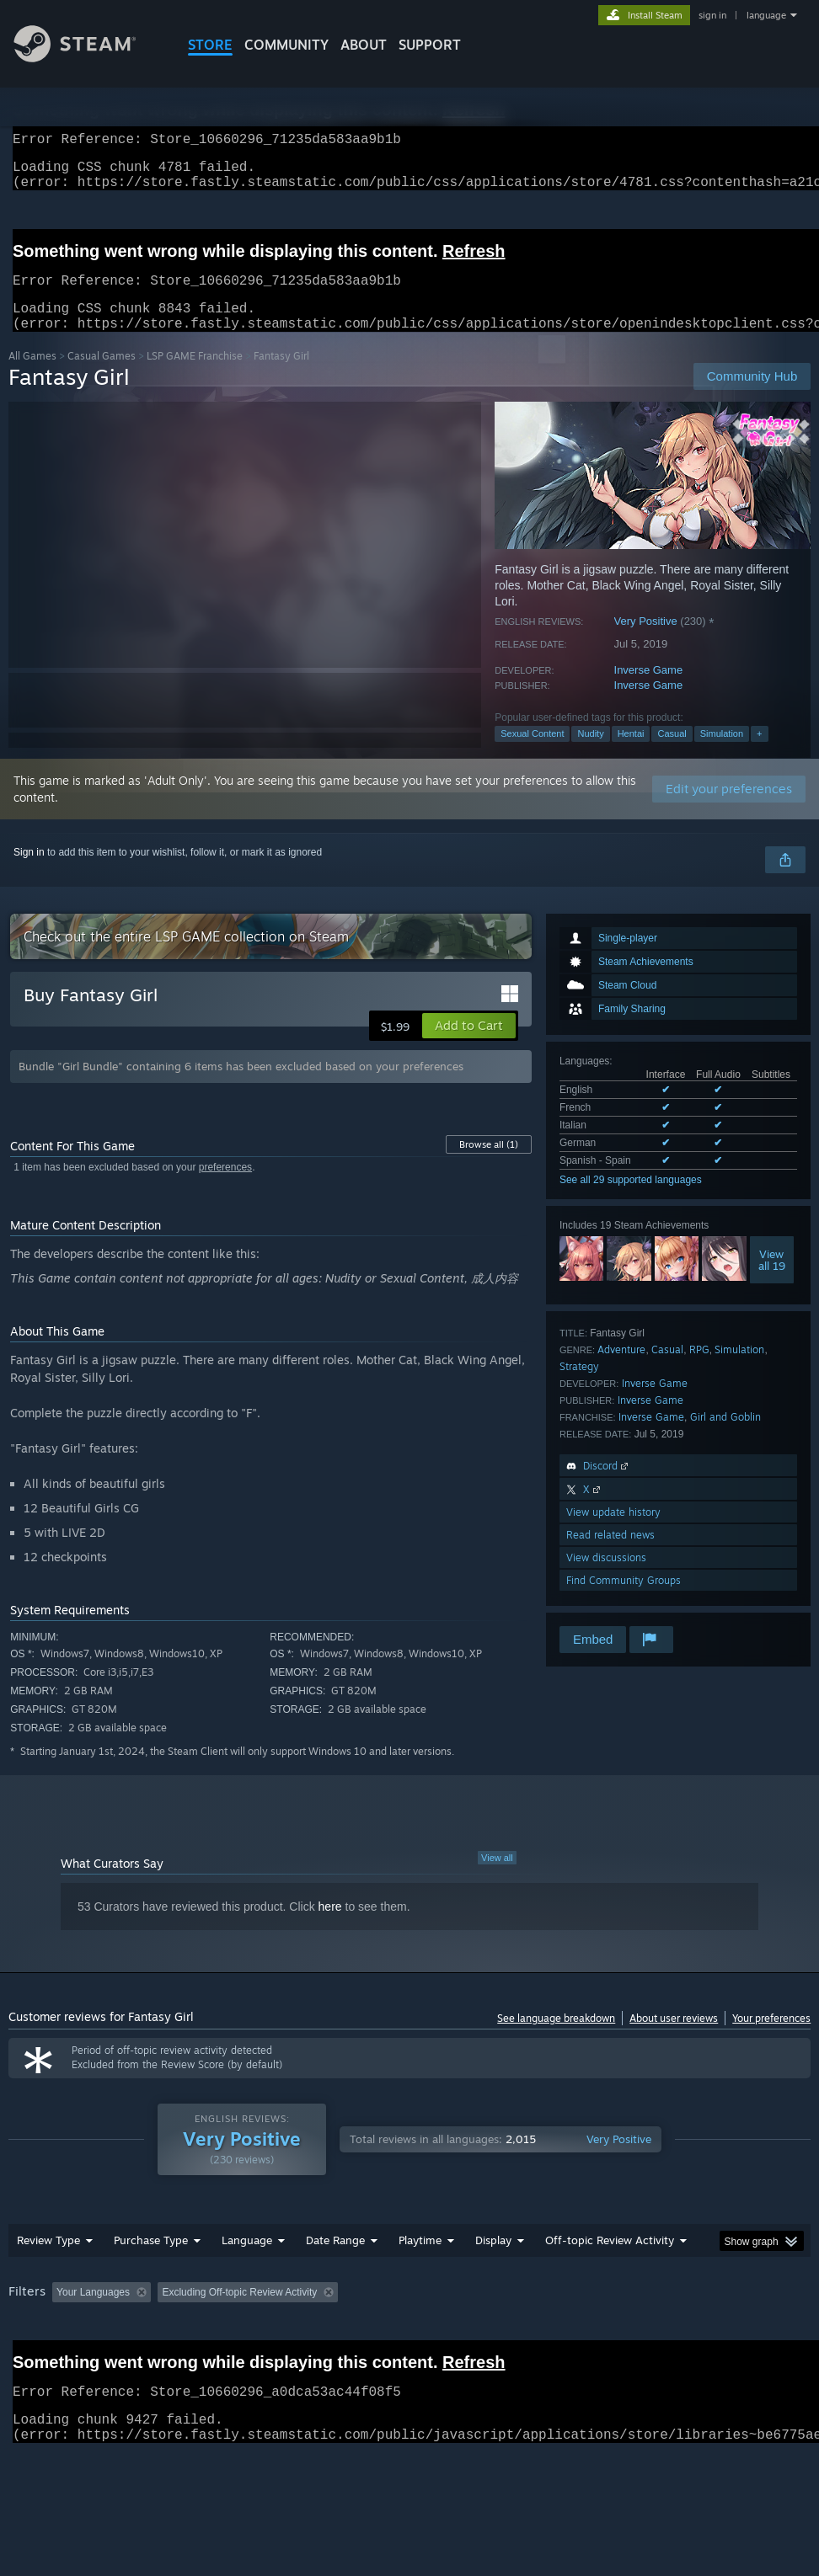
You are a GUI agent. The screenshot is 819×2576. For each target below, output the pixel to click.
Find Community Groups (623, 1600)
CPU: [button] (742, 2312)
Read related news (610, 1555)
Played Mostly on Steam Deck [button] (514, 2312)
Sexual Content (532, 754)
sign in (712, 15)
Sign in (29, 872)
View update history (613, 1532)
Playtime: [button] (394, 2312)
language (766, 15)
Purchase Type (151, 2260)
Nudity (590, 754)
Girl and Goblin (725, 1437)
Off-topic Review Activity (609, 2260)
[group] (409, 2323)
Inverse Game (648, 690)
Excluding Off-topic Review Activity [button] (262, 2312)
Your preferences (771, 2038)
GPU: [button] (25, 2335)
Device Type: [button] (98, 2335)
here (330, 1926)
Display (493, 2260)
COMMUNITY (286, 44)
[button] (469, 1045)
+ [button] (759, 754)
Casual (671, 754)
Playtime (420, 2260)
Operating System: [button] (656, 2312)
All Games (32, 376)
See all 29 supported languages (630, 1200)
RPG (699, 1369)
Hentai (631, 754)
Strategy (579, 1386)
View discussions (606, 1577)
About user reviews (673, 2038)
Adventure (621, 1369)
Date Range (335, 2260)
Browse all (488, 1165)
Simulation (721, 754)
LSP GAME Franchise (195, 376)
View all (497, 1878)
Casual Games (101, 376)
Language (247, 2260)
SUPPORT (430, 44)
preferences (225, 1187)
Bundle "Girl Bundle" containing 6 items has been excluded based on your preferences (241, 1086)
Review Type (48, 2260)
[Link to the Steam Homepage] (87, 58)
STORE (210, 44)
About (363, 44)
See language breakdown (556, 2038)
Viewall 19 (771, 1280)
